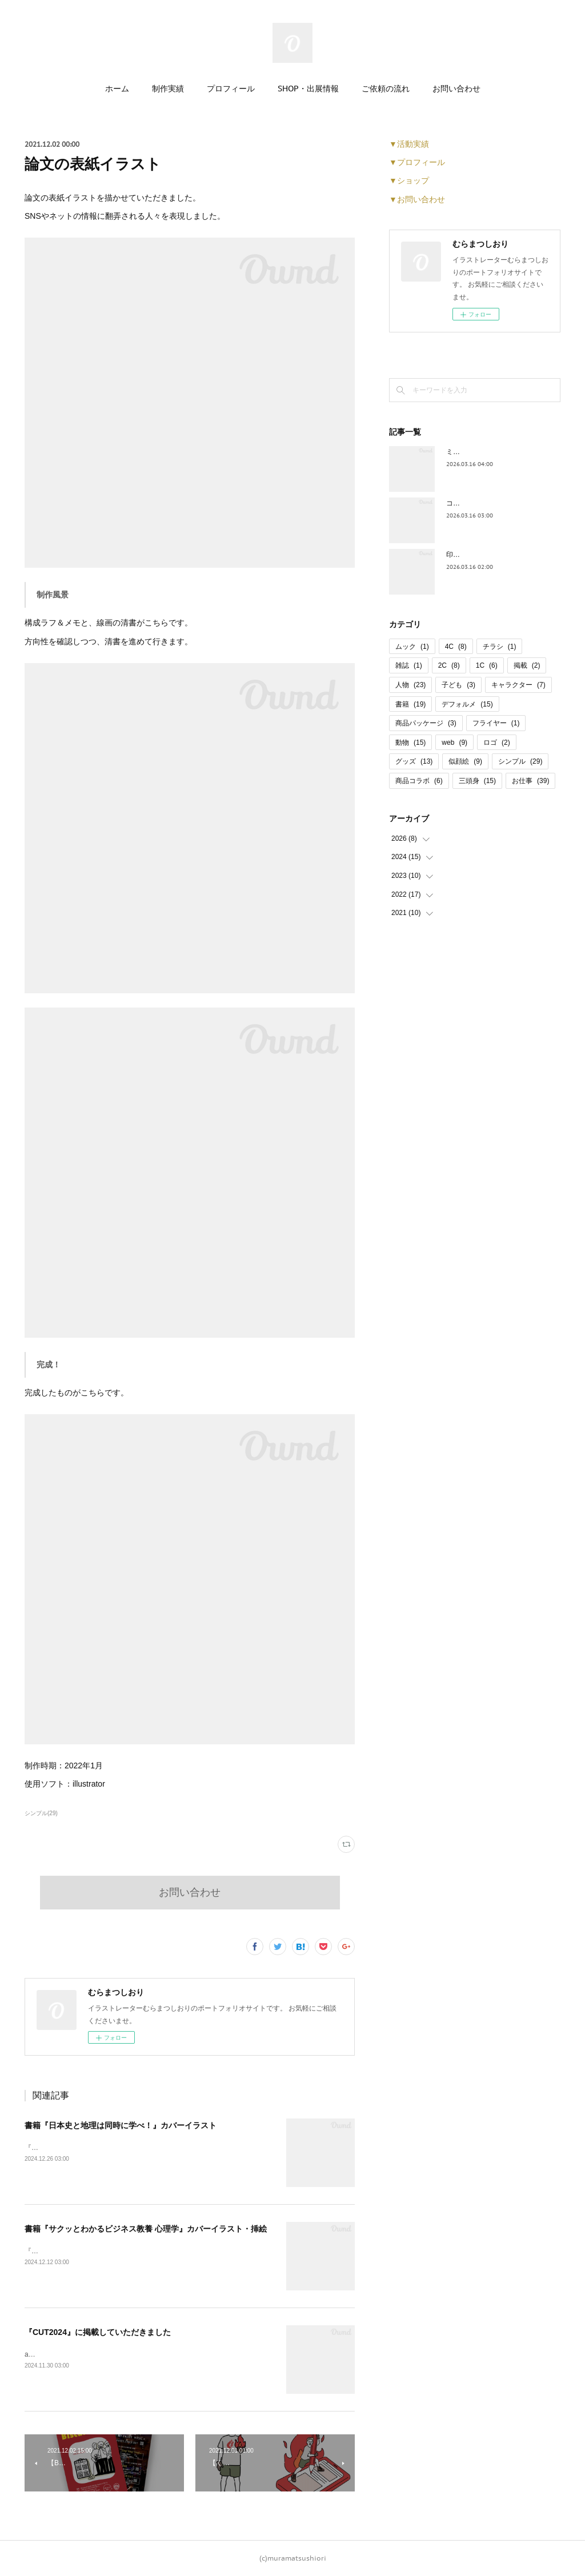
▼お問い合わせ (417, 199)
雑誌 (408, 665)
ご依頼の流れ (386, 88)
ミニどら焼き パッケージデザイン (498, 452)
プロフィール (231, 88)
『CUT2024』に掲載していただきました (98, 2332)
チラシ (499, 647)
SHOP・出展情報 (308, 88)
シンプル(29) (41, 1813)
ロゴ (496, 743)
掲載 (527, 665)
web (454, 743)
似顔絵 (465, 761)
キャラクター (518, 685)
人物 (410, 685)
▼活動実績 (409, 144)
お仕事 (530, 781)
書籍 (410, 704)
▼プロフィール (417, 162)
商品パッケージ (425, 723)
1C (487, 665)
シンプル (520, 761)
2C (449, 665)
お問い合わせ (456, 88)
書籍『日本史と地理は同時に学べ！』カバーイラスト (121, 2125)
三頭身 (477, 781)
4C (456, 647)
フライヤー (496, 723)
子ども (458, 685)
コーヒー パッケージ (478, 503)
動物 (410, 743)
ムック (412, 647)
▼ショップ (409, 180)
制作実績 (168, 88)
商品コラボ (419, 781)
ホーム (117, 88)
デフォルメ (467, 704)
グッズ (413, 761)
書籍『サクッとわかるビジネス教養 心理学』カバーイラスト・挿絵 (146, 2228)
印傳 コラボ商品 (471, 555)
